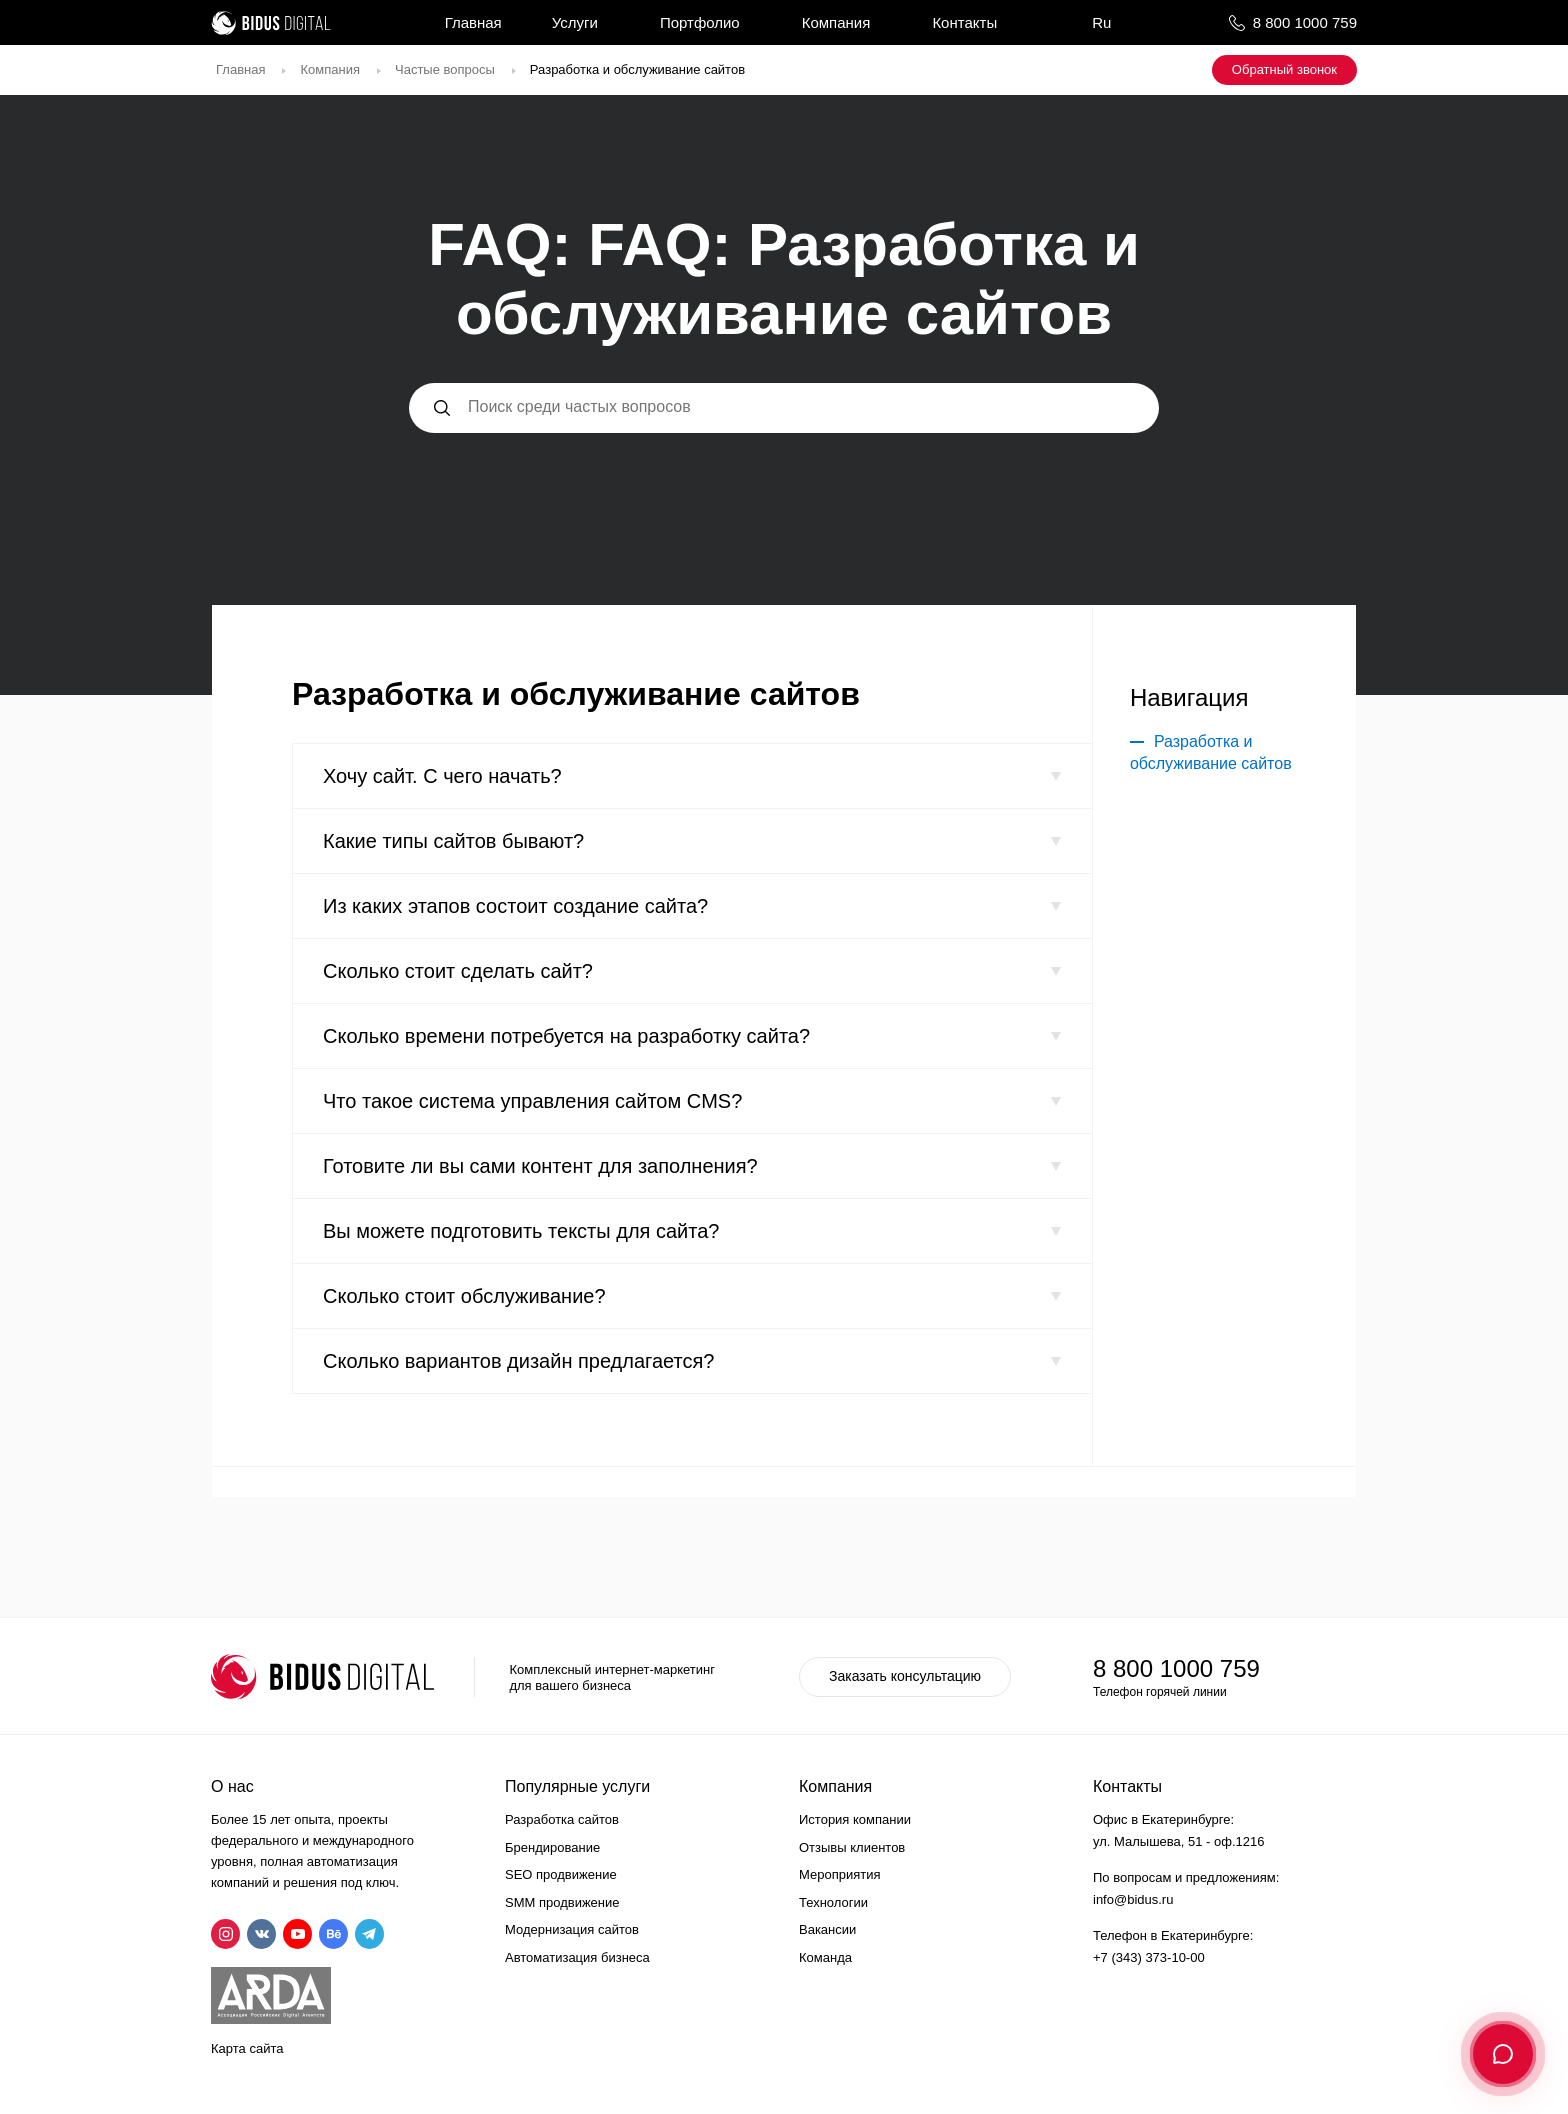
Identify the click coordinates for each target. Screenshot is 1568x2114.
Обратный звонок (1284, 69)
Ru (1101, 22)
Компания (836, 22)
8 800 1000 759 (1305, 22)
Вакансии (827, 1929)
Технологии (833, 1902)
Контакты (964, 22)
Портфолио (700, 22)
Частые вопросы (445, 69)
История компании (855, 1819)
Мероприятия (840, 1874)
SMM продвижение (562, 1902)
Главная (473, 22)
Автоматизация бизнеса (577, 1957)
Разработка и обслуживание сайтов (1211, 752)
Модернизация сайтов (572, 1929)
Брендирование (552, 1847)
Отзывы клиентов (852, 1847)
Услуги (575, 22)
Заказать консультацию (905, 1676)
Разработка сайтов (562, 1819)
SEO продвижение (561, 1874)
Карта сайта (247, 2048)
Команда (825, 1957)
